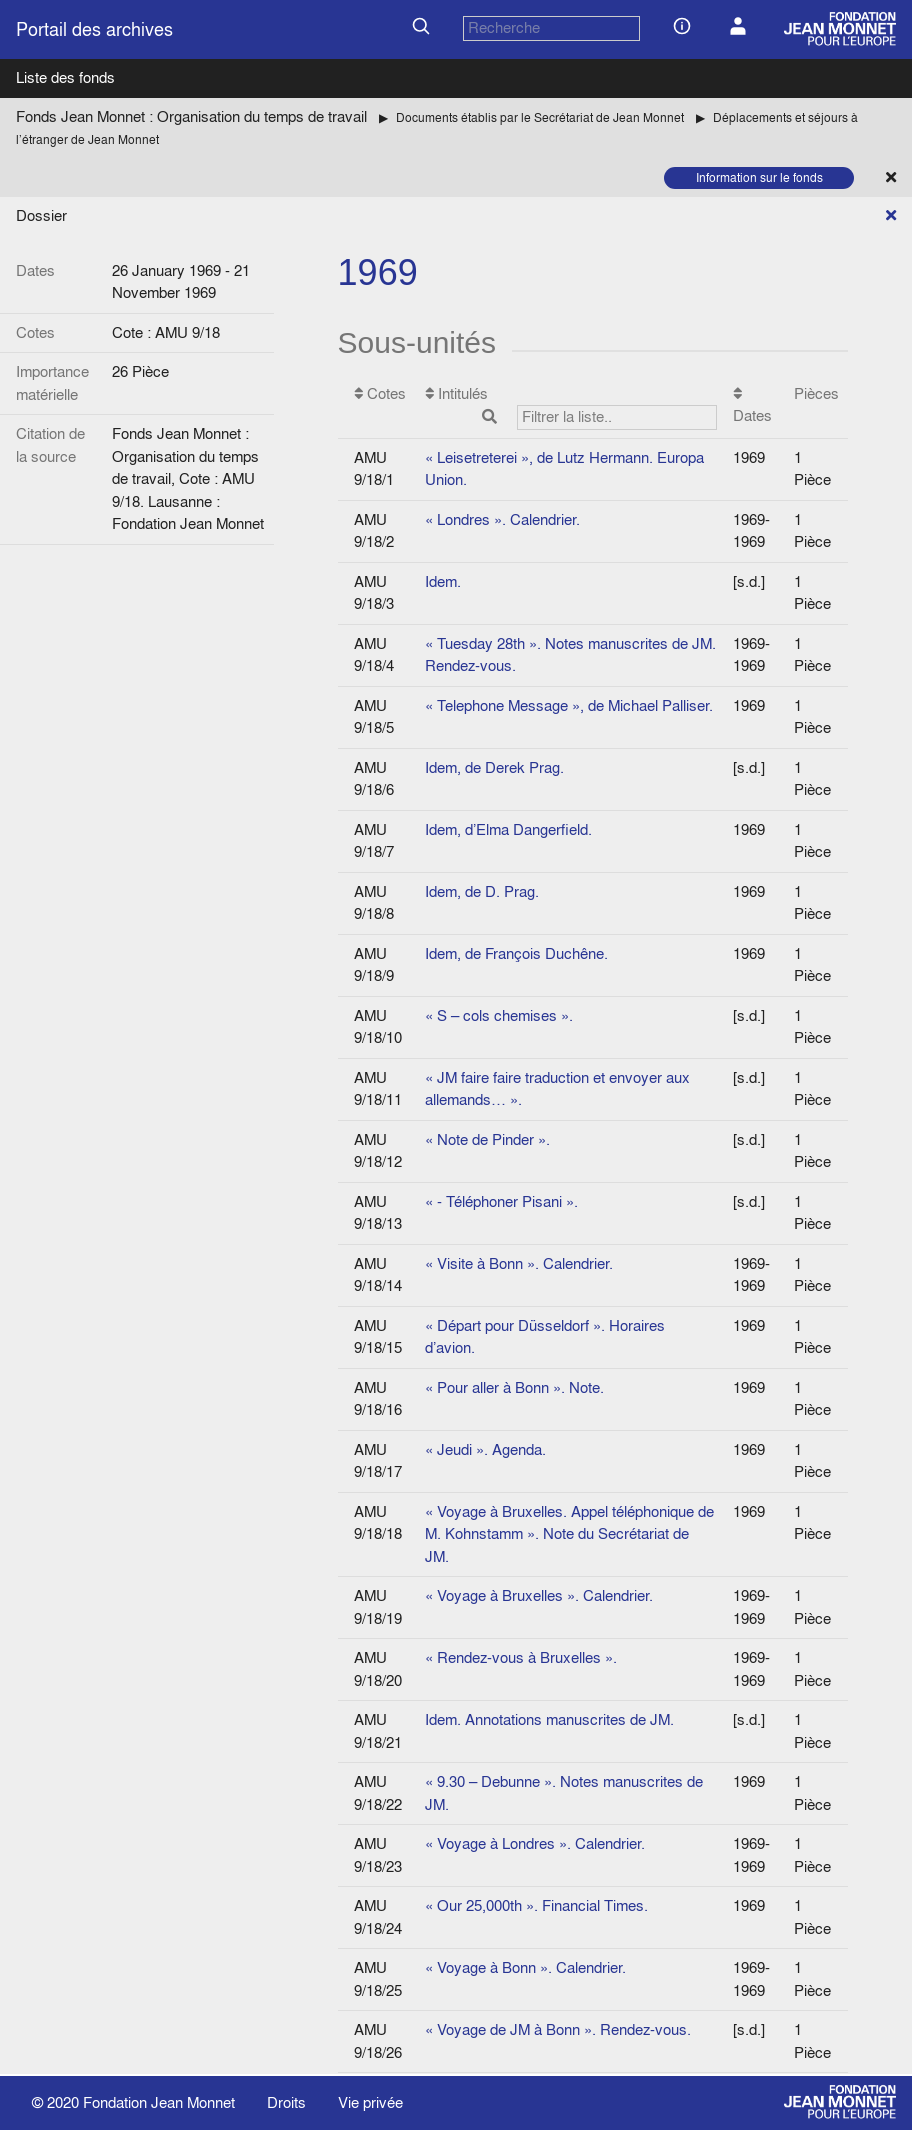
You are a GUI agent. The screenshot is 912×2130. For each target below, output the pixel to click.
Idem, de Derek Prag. (494, 767)
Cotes (380, 393)
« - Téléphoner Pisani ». (501, 1201)
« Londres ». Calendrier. (502, 519)
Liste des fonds (65, 77)
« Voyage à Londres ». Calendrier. (535, 1843)
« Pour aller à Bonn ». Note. (514, 1387)
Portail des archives (94, 29)
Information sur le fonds (759, 177)
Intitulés (571, 406)
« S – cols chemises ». (499, 1015)
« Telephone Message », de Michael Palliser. (569, 705)
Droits (286, 2102)
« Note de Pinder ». (487, 1139)
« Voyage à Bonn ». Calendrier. (525, 1967)
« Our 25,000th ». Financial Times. (536, 1905)
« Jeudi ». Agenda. (485, 1449)
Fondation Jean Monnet (159, 2102)
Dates (752, 406)
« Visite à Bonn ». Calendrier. (519, 1263)
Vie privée (370, 2102)
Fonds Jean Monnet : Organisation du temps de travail (191, 116)
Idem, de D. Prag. (482, 891)
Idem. (443, 581)
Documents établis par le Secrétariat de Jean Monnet (540, 117)
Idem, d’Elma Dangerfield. (508, 829)
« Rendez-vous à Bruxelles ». (521, 1657)
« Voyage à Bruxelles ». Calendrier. (539, 1595)
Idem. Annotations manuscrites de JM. (549, 1719)
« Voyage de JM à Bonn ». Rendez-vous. (558, 2029)
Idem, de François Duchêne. (516, 953)
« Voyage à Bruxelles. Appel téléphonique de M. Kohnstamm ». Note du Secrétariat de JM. (569, 1534)
